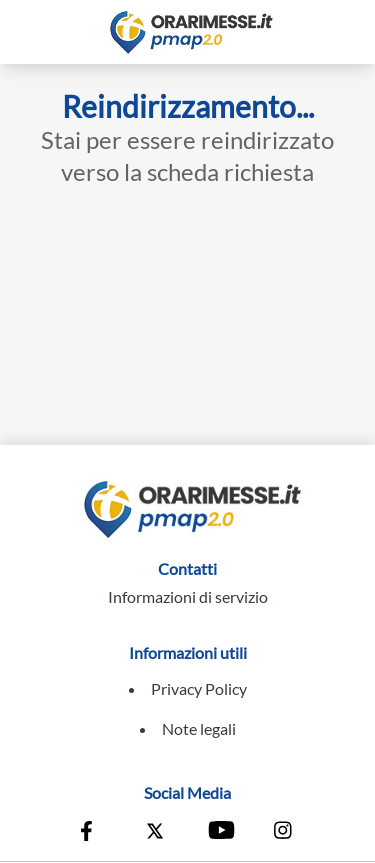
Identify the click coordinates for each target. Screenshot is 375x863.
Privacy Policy (199, 688)
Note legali (199, 728)
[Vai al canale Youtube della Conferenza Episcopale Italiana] (220, 833)
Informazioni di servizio (188, 596)
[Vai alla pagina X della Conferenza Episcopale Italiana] (155, 833)
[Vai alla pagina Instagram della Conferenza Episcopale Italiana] (284, 833)
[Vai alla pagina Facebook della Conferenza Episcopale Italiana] (91, 833)
